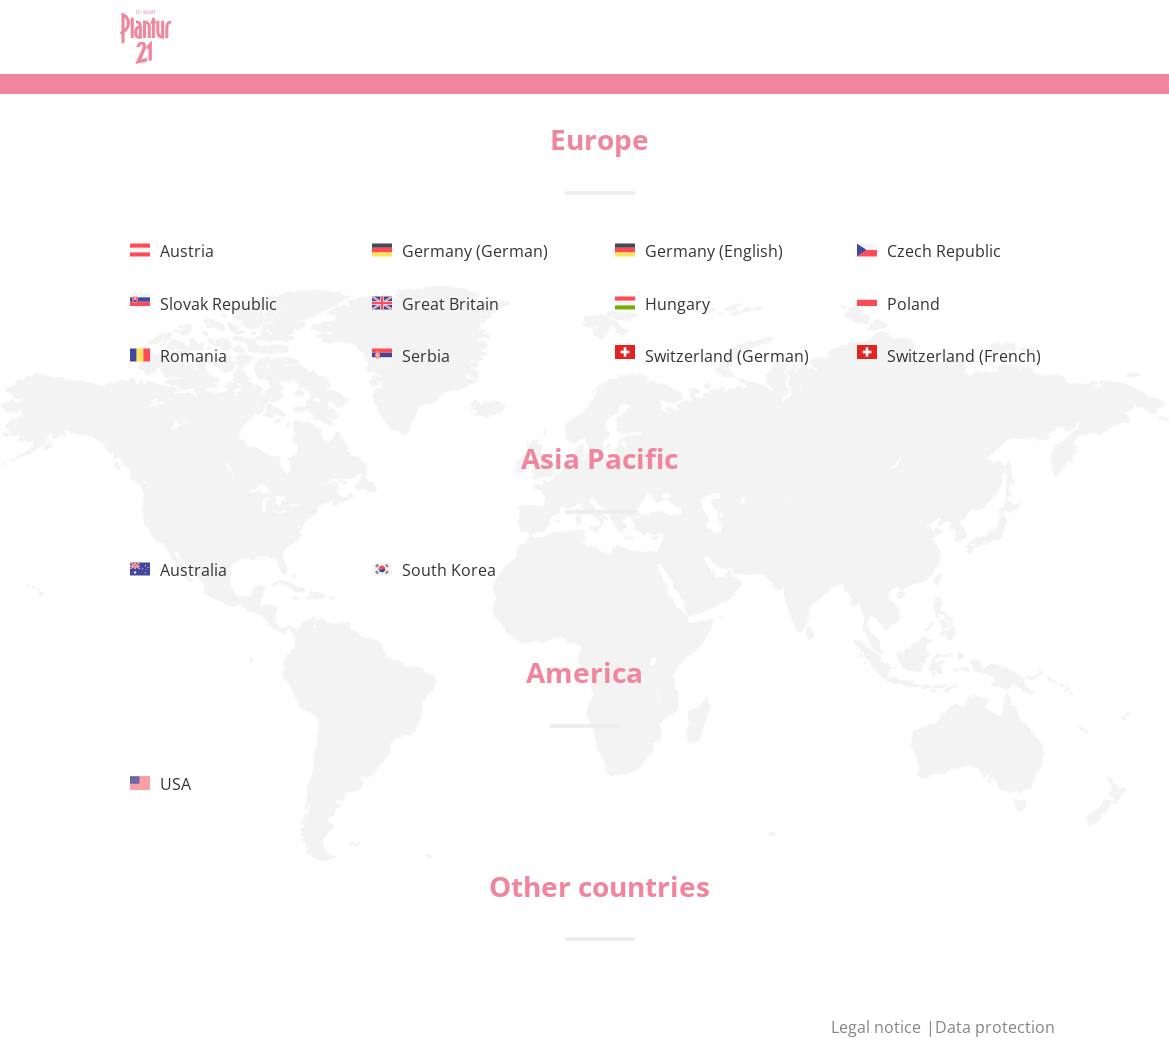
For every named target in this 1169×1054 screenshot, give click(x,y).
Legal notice (878, 1027)
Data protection (995, 1027)
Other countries (599, 886)
